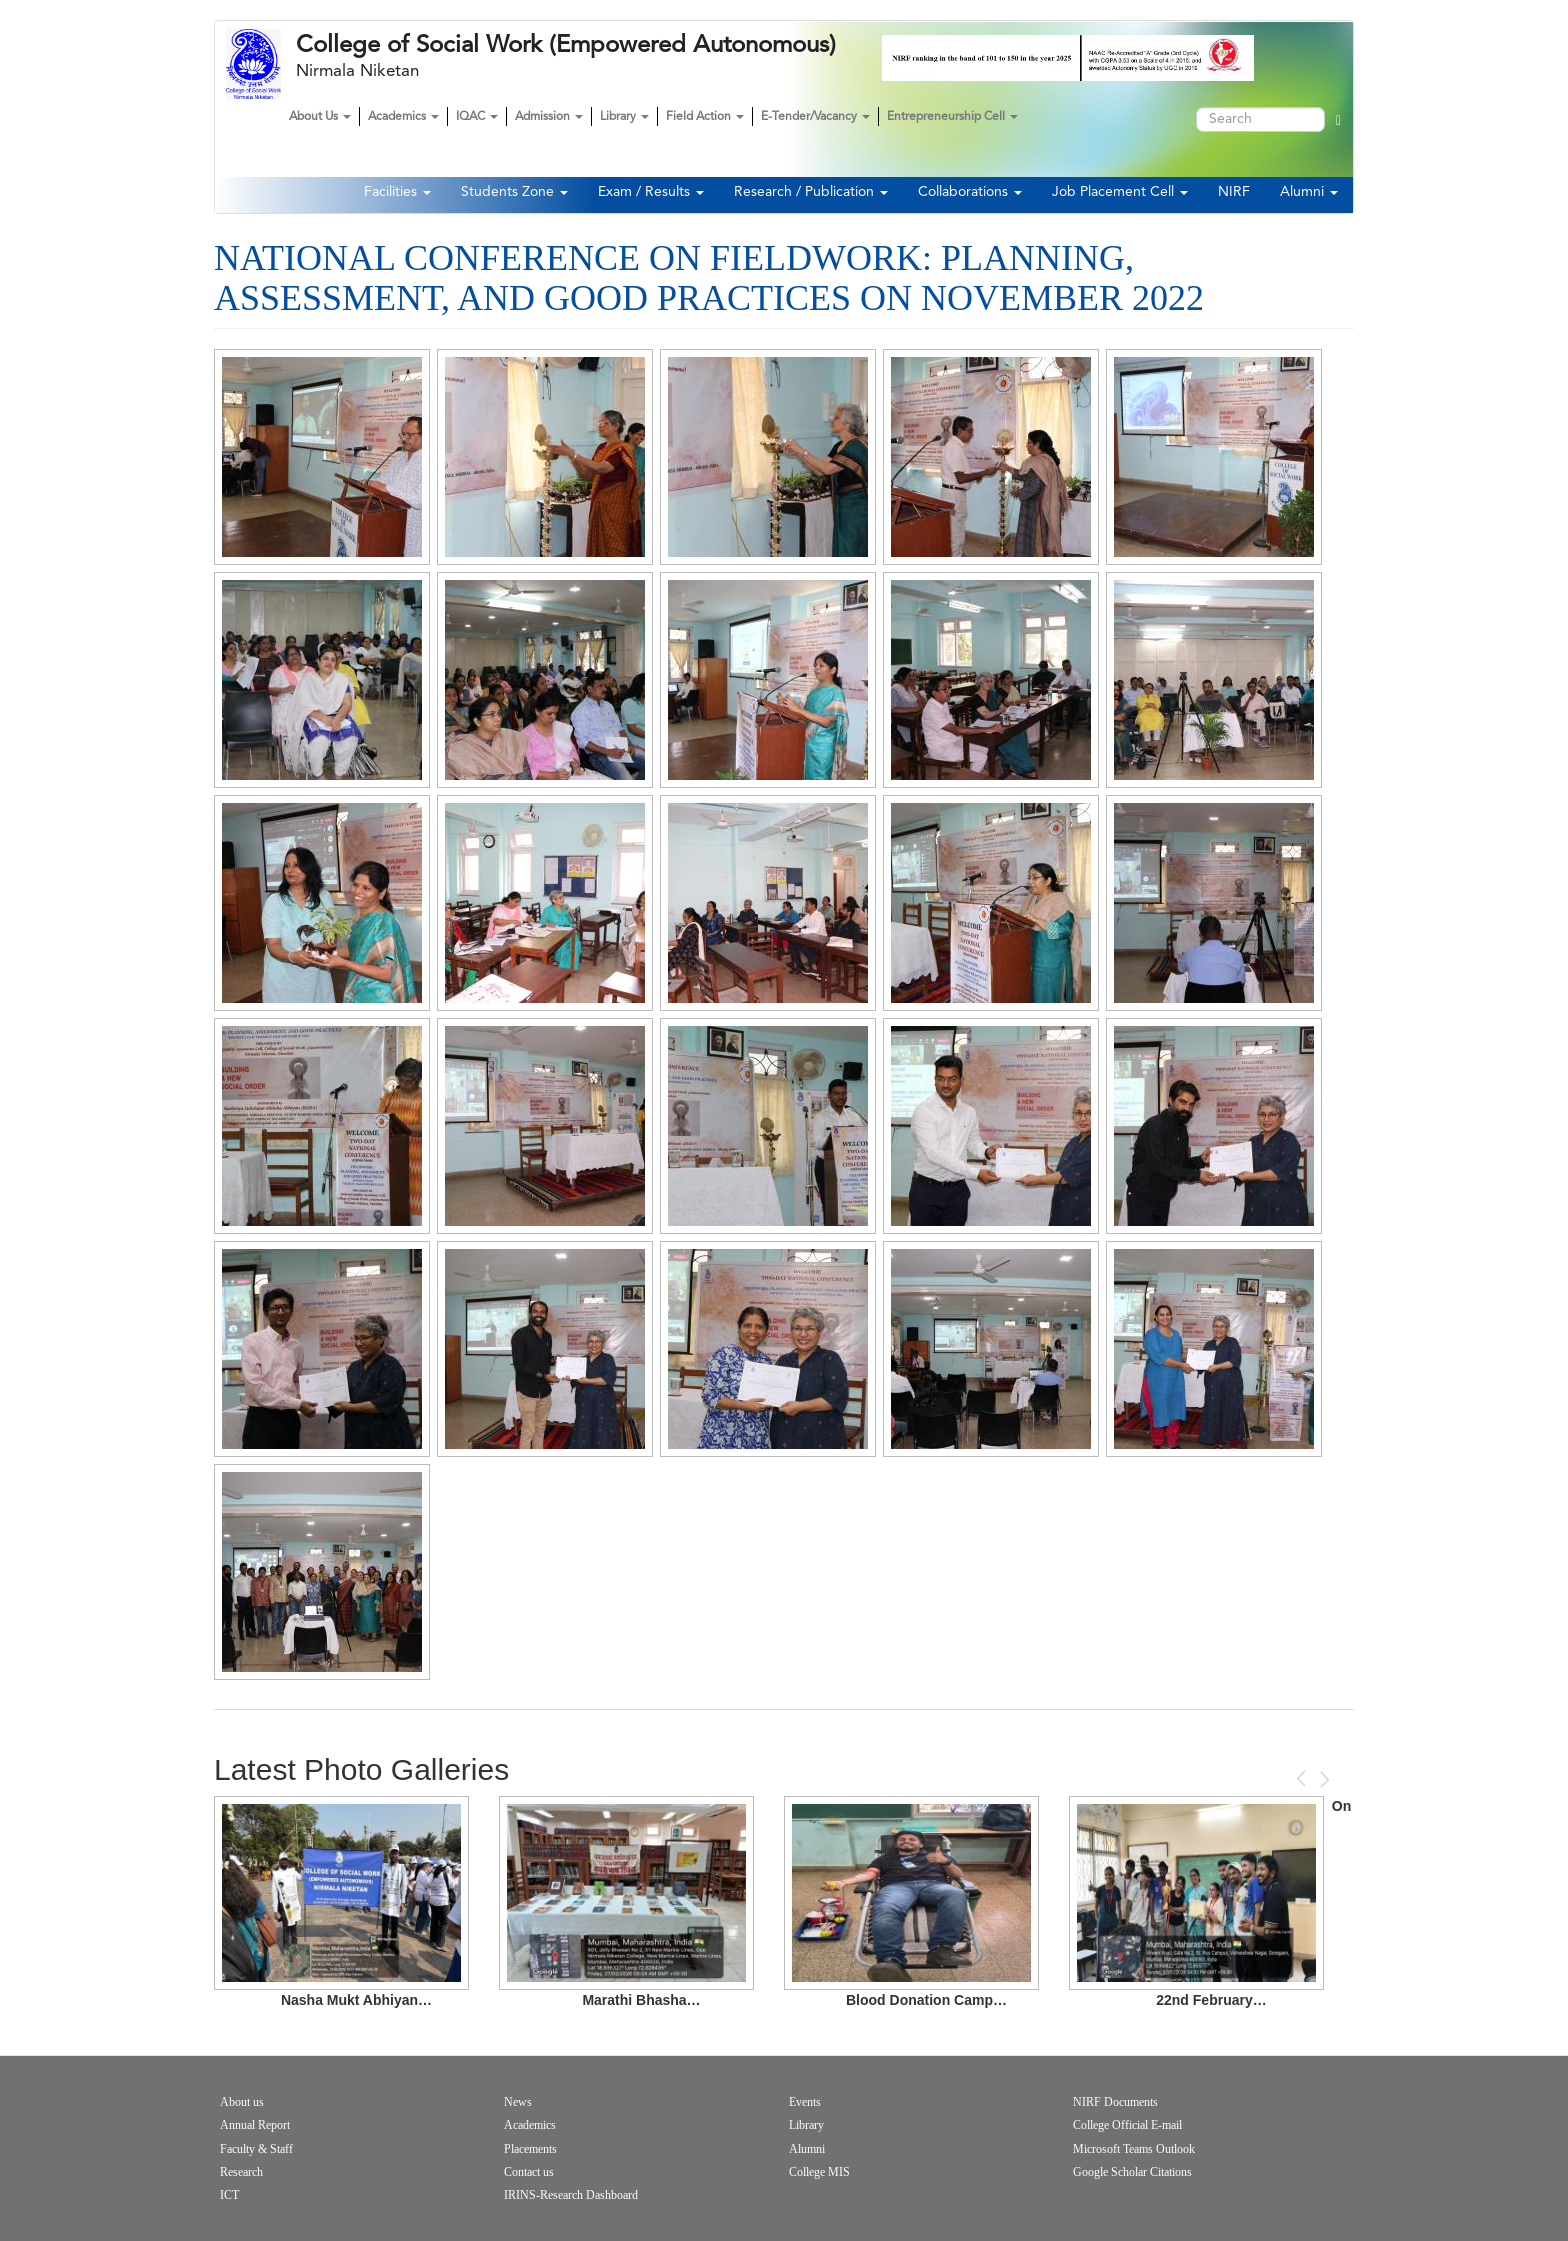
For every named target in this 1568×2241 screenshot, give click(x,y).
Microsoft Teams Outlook (1134, 2149)
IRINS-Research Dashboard (571, 2195)
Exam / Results (651, 192)
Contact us (529, 2172)
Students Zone (514, 192)
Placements (530, 2149)
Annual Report (255, 2125)
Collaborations (970, 192)
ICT (229, 2195)
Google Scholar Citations (1132, 2172)
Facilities (397, 192)
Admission (549, 117)
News (518, 2102)
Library (624, 117)
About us (242, 2102)
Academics (403, 117)
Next (1323, 1779)
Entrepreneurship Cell (952, 117)
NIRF (1234, 192)
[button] (322, 457)
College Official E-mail (1127, 2125)
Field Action (705, 117)
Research (241, 2172)
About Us (320, 117)
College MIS (819, 2172)
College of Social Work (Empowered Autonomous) (566, 45)
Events (805, 2102)
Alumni (1309, 192)
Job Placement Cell (1120, 192)
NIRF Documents (1115, 2102)
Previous (1303, 1778)
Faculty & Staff (256, 2149)
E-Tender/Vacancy (815, 117)
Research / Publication (811, 192)
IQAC (477, 117)
